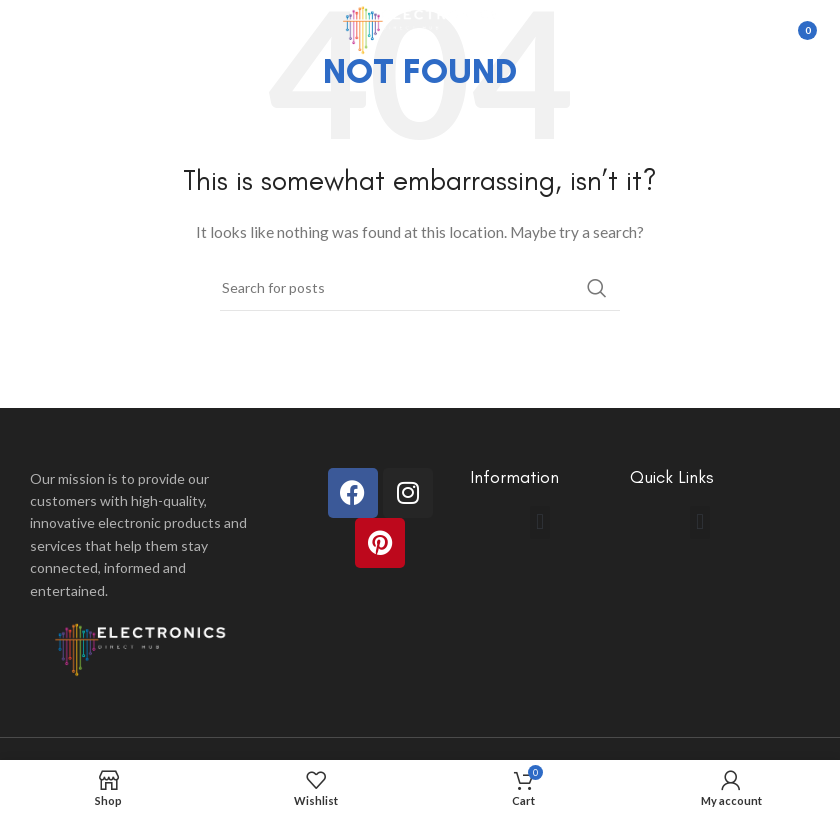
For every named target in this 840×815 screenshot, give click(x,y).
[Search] (420, 288)
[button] (539, 522)
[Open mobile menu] (25, 30)
